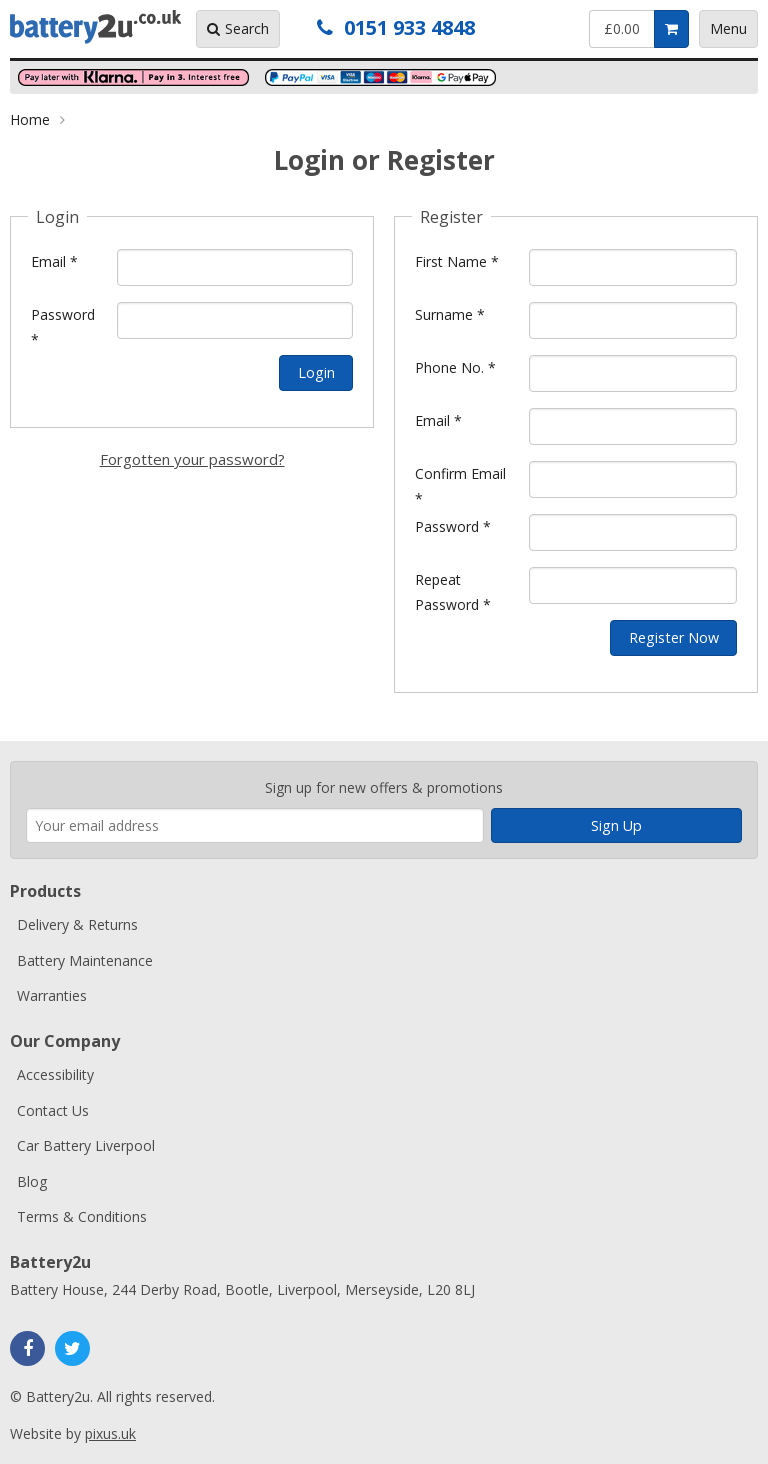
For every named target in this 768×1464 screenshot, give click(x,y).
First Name (457, 261)
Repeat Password (453, 592)
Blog (32, 1181)
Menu (728, 28)
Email (54, 261)
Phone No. (455, 367)
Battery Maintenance (85, 960)
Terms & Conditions (82, 1216)
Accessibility (55, 1074)
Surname (450, 314)
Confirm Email (460, 486)
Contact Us (53, 1110)
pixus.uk (110, 1433)
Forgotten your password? (192, 459)
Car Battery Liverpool (86, 1145)
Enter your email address (26, 751)
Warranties (52, 995)
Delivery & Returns (77, 924)
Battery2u (95, 27)
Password (63, 327)
